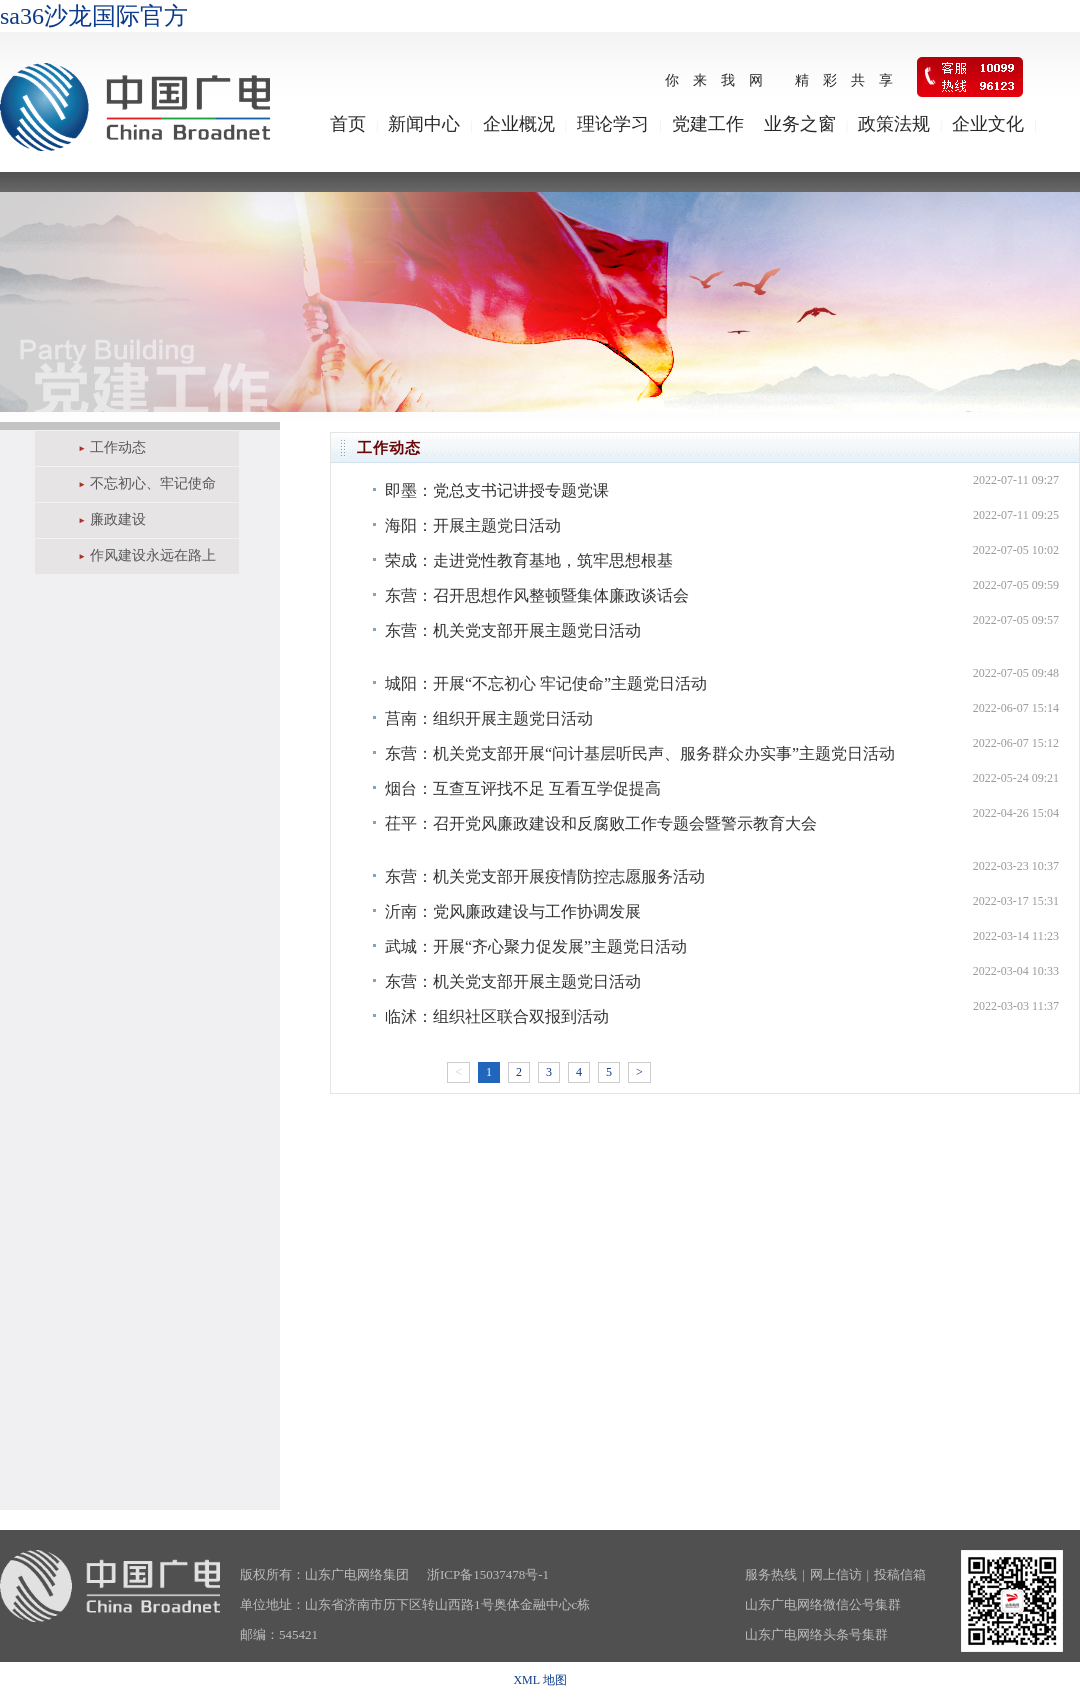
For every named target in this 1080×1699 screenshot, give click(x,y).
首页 (348, 124)
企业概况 (519, 124)
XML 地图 (539, 1680)
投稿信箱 (900, 1574)
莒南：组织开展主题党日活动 (489, 718)
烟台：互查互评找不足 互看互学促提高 (523, 788)
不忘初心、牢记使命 (153, 483)
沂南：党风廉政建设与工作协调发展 (513, 911)
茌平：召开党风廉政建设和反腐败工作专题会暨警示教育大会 (601, 823)
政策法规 (894, 124)
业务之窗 (800, 124)
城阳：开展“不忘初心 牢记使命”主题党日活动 (546, 683)
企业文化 (988, 124)
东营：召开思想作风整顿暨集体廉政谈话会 (537, 595)
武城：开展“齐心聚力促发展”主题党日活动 (536, 946)
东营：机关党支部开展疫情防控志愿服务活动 (545, 876)
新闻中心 (424, 124)
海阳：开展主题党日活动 (473, 525)
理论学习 (613, 124)
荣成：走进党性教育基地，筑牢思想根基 (529, 560)
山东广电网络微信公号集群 (823, 1604)
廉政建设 (118, 519)
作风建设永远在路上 (153, 555)
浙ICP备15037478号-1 (488, 1574)
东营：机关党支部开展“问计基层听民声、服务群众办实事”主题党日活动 (640, 753)
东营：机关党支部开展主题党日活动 (513, 630)
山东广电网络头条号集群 (816, 1634)
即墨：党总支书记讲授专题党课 (497, 490)
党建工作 (708, 124)
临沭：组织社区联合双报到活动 (497, 1016)
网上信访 (836, 1574)
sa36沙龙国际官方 (94, 16)
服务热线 (771, 1574)
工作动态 (118, 447)
